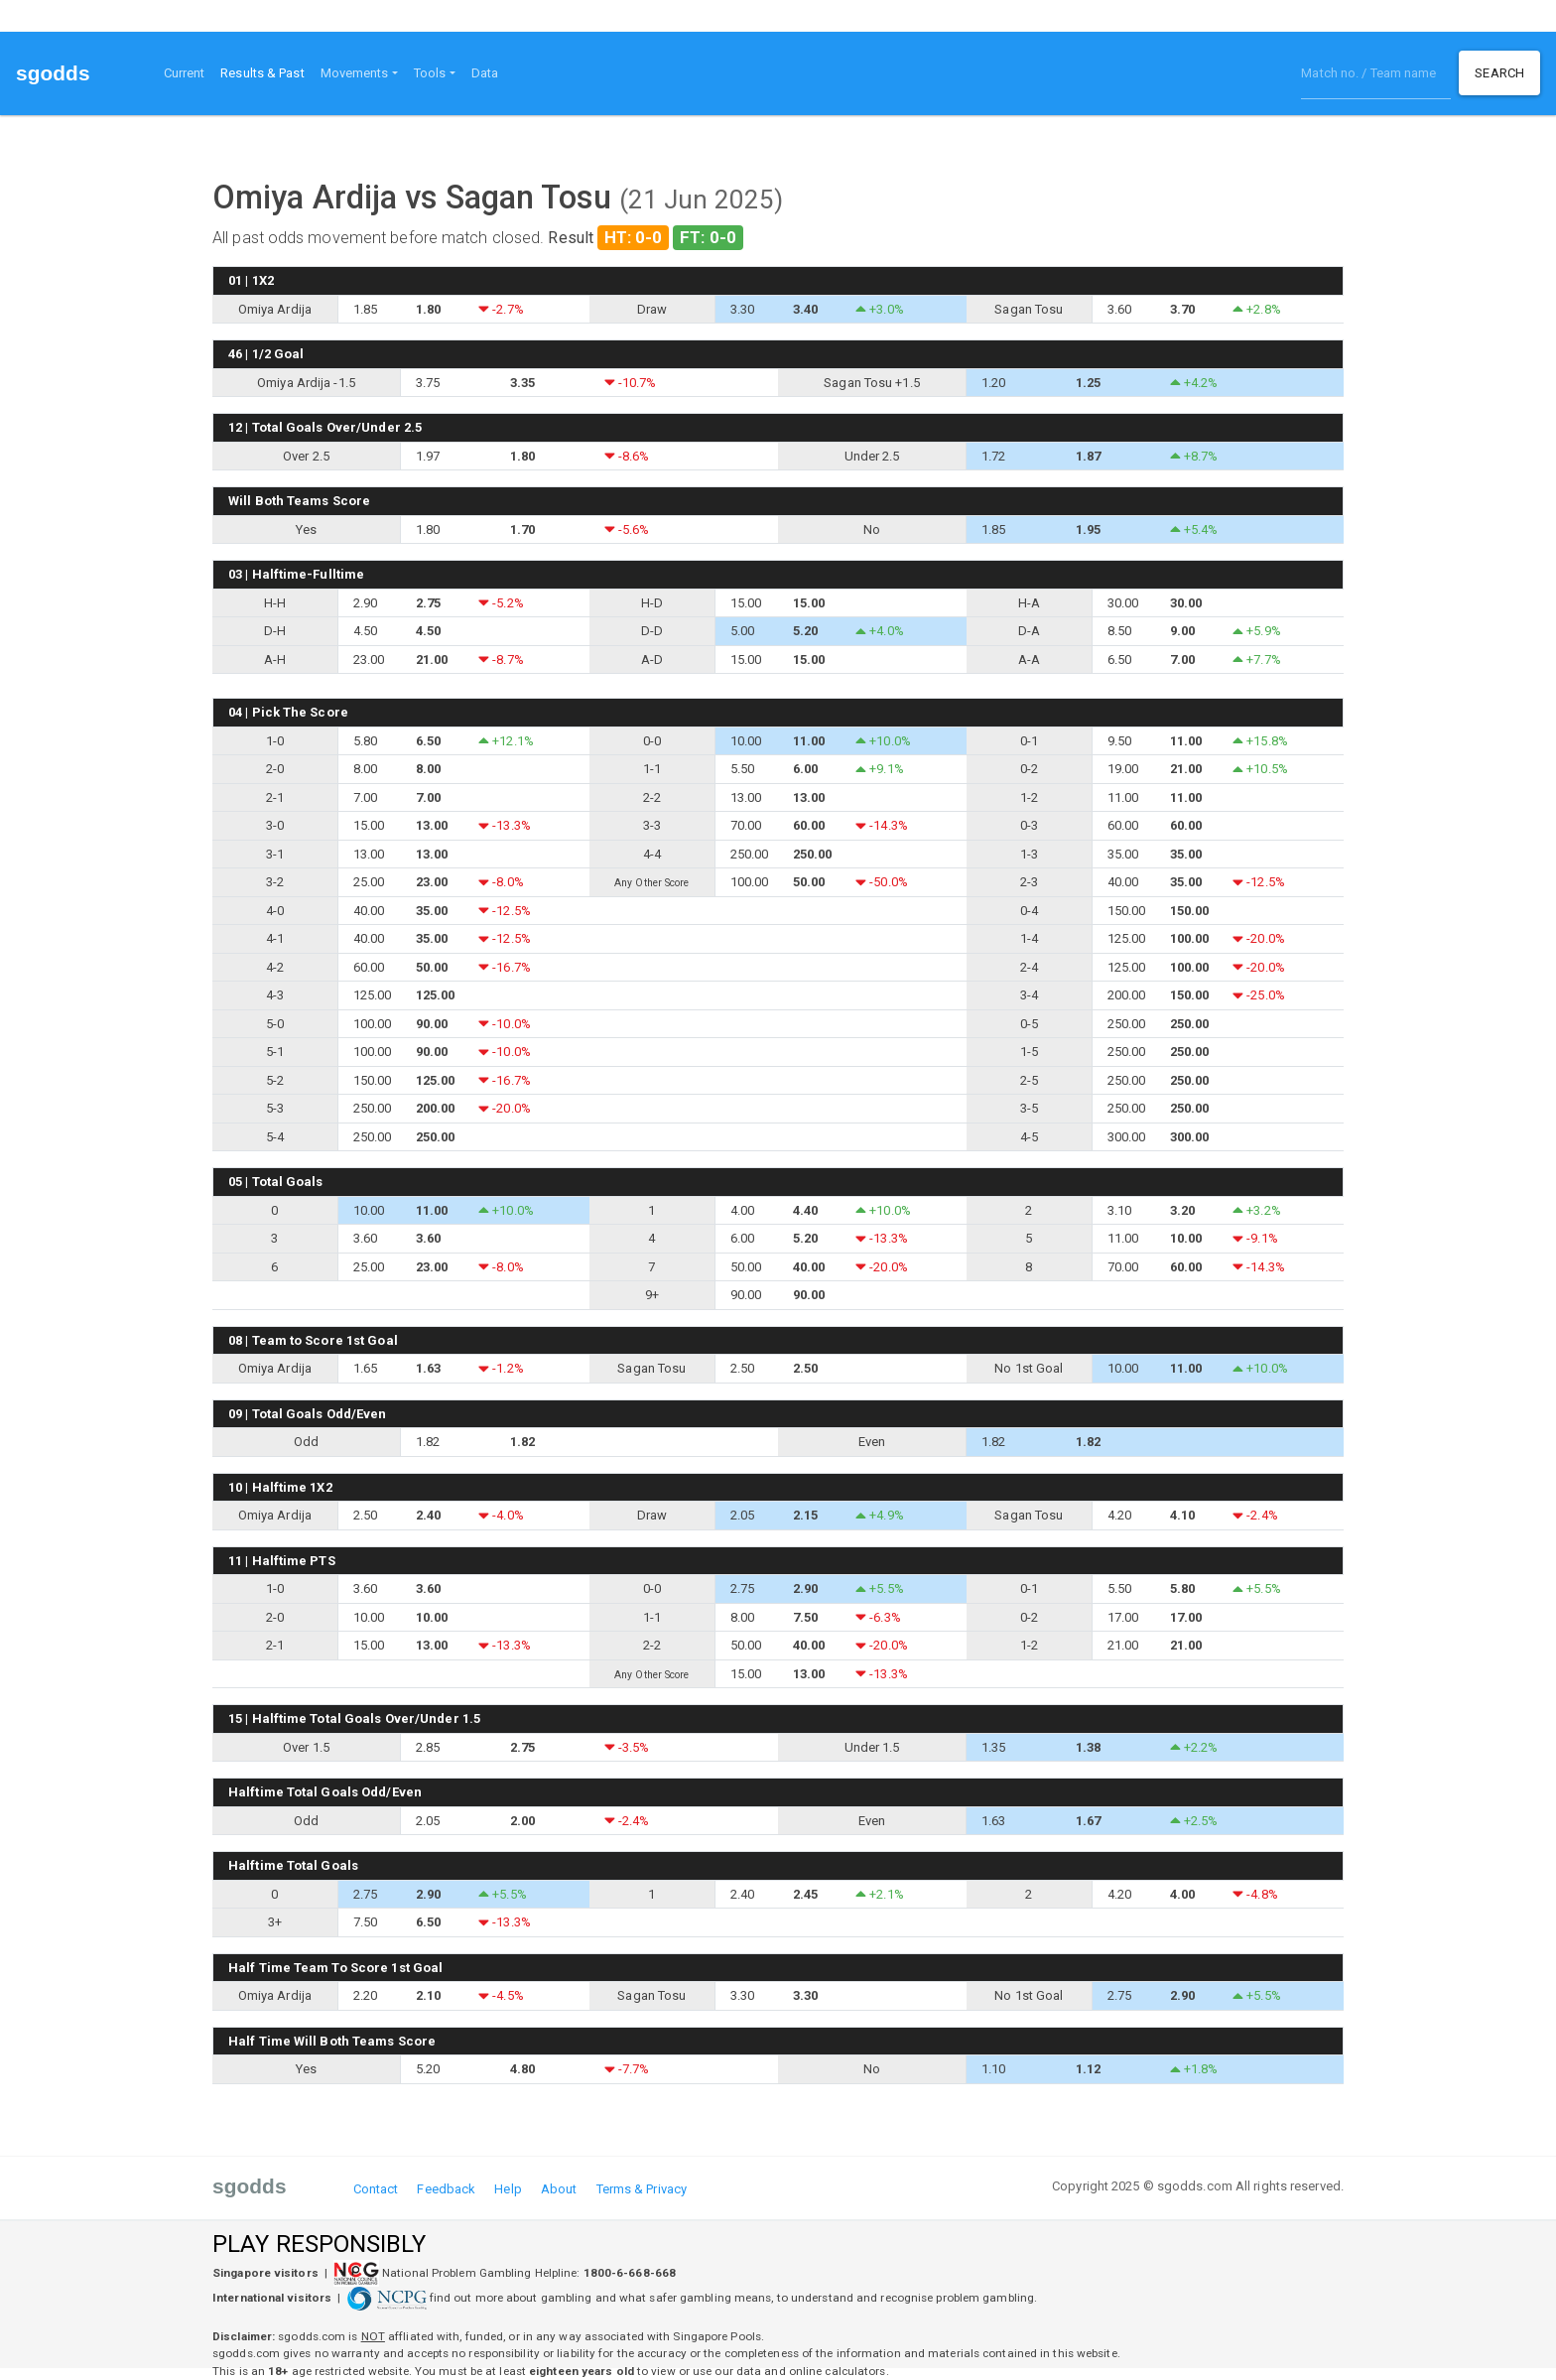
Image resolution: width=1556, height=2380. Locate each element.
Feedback (446, 2189)
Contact (376, 2189)
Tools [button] (430, 73)
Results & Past (266, 71)
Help (507, 2189)
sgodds (53, 73)
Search (1499, 73)
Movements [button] (355, 73)
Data (484, 73)
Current (184, 73)
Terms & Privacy (642, 2189)
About (559, 2189)
